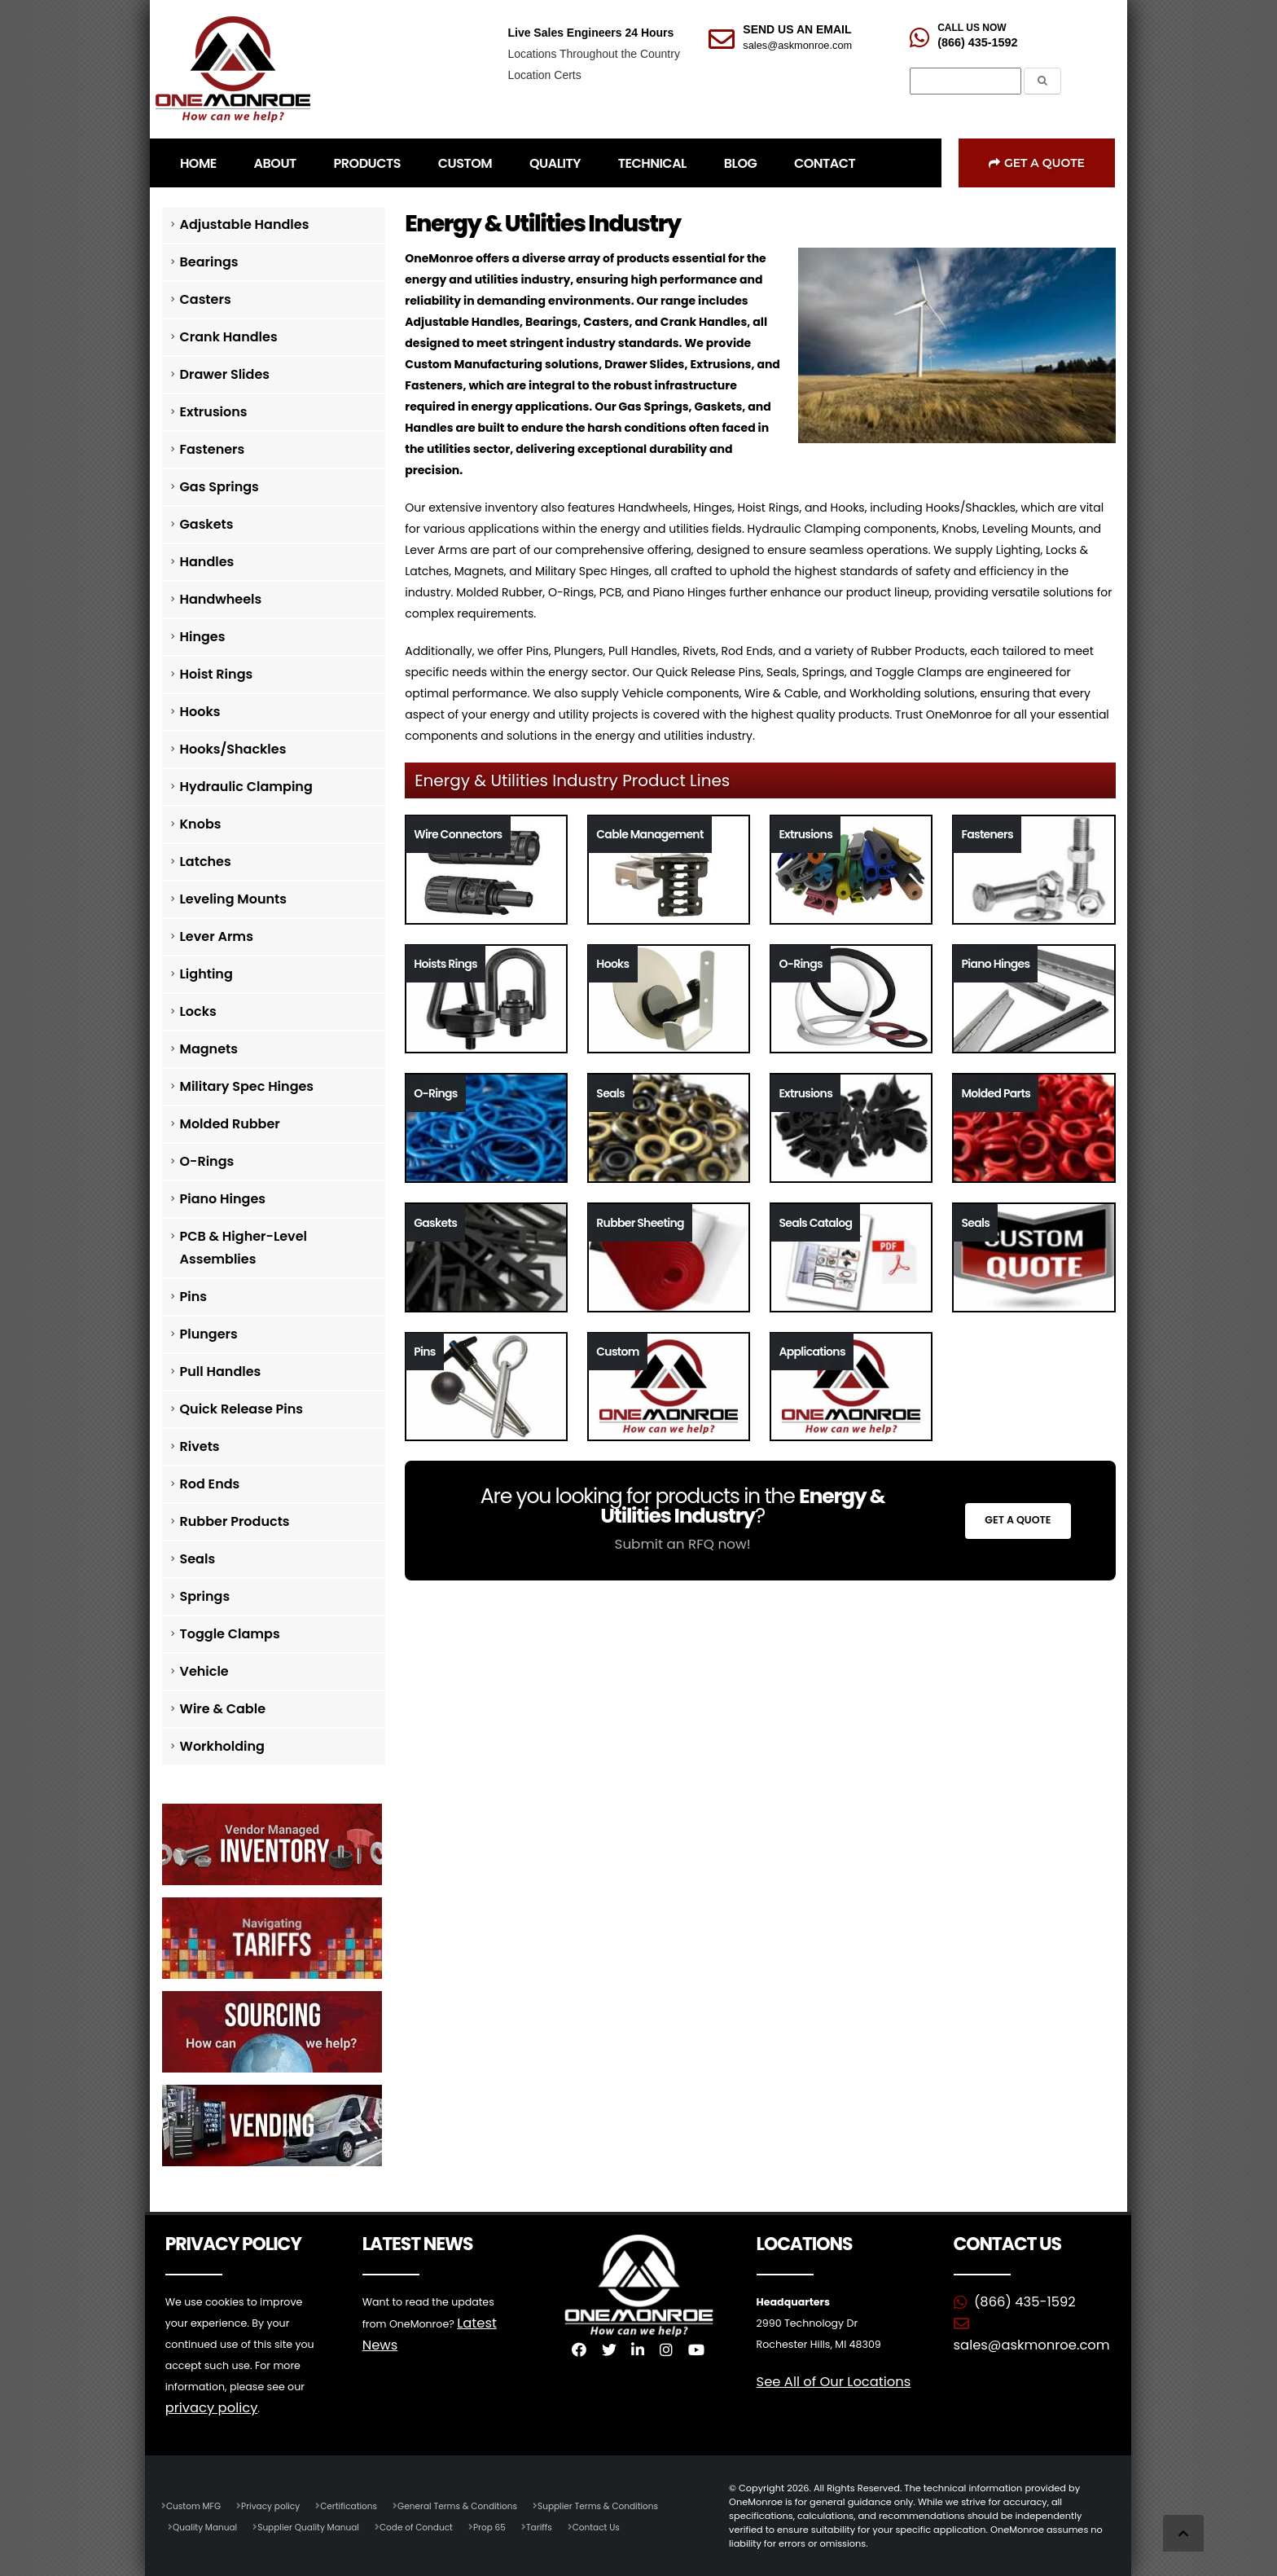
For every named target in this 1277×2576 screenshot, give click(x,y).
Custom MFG (195, 2505)
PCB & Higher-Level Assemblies (244, 1247)
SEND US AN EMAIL (797, 29)
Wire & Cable (223, 1708)
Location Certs (544, 74)
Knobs (201, 824)
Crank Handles (229, 336)
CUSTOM (465, 163)
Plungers (209, 1334)
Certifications (359, 2505)
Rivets (200, 1446)
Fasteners (212, 449)
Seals (198, 1559)
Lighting (206, 974)
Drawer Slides (225, 374)
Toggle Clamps (230, 1633)
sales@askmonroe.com (797, 45)
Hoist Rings (216, 674)
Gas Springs (219, 486)
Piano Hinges (223, 1198)
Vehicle (204, 1671)
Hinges (203, 636)
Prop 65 (509, 2526)
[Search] (965, 81)
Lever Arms (216, 936)
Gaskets (207, 524)
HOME (198, 163)
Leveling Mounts (233, 899)
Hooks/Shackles (233, 749)
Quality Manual (207, 2526)
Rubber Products (235, 1521)
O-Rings (207, 1161)
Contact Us (621, 2526)
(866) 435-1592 (977, 42)
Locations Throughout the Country (593, 53)
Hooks (200, 711)
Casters (205, 299)
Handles (207, 561)
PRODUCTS (367, 163)
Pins (193, 1296)
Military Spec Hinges (247, 1086)
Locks (198, 1011)
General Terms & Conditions (474, 2505)
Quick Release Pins (242, 1409)
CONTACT (824, 163)
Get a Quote (1037, 163)
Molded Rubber (230, 1123)
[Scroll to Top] (1183, 2533)
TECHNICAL (652, 163)
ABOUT (275, 163)
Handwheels (221, 599)
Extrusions (214, 411)
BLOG (740, 163)
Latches (205, 861)
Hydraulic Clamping (246, 786)
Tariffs (561, 2526)
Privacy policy (277, 2505)
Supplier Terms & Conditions (624, 2505)
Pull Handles (220, 1371)
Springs (205, 1596)
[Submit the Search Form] (1042, 81)
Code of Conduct (432, 2526)
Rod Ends (210, 1484)
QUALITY (555, 163)
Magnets (209, 1049)
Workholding (222, 1746)
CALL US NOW (971, 27)
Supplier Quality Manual (316, 2526)
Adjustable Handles (244, 224)
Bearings (209, 262)
